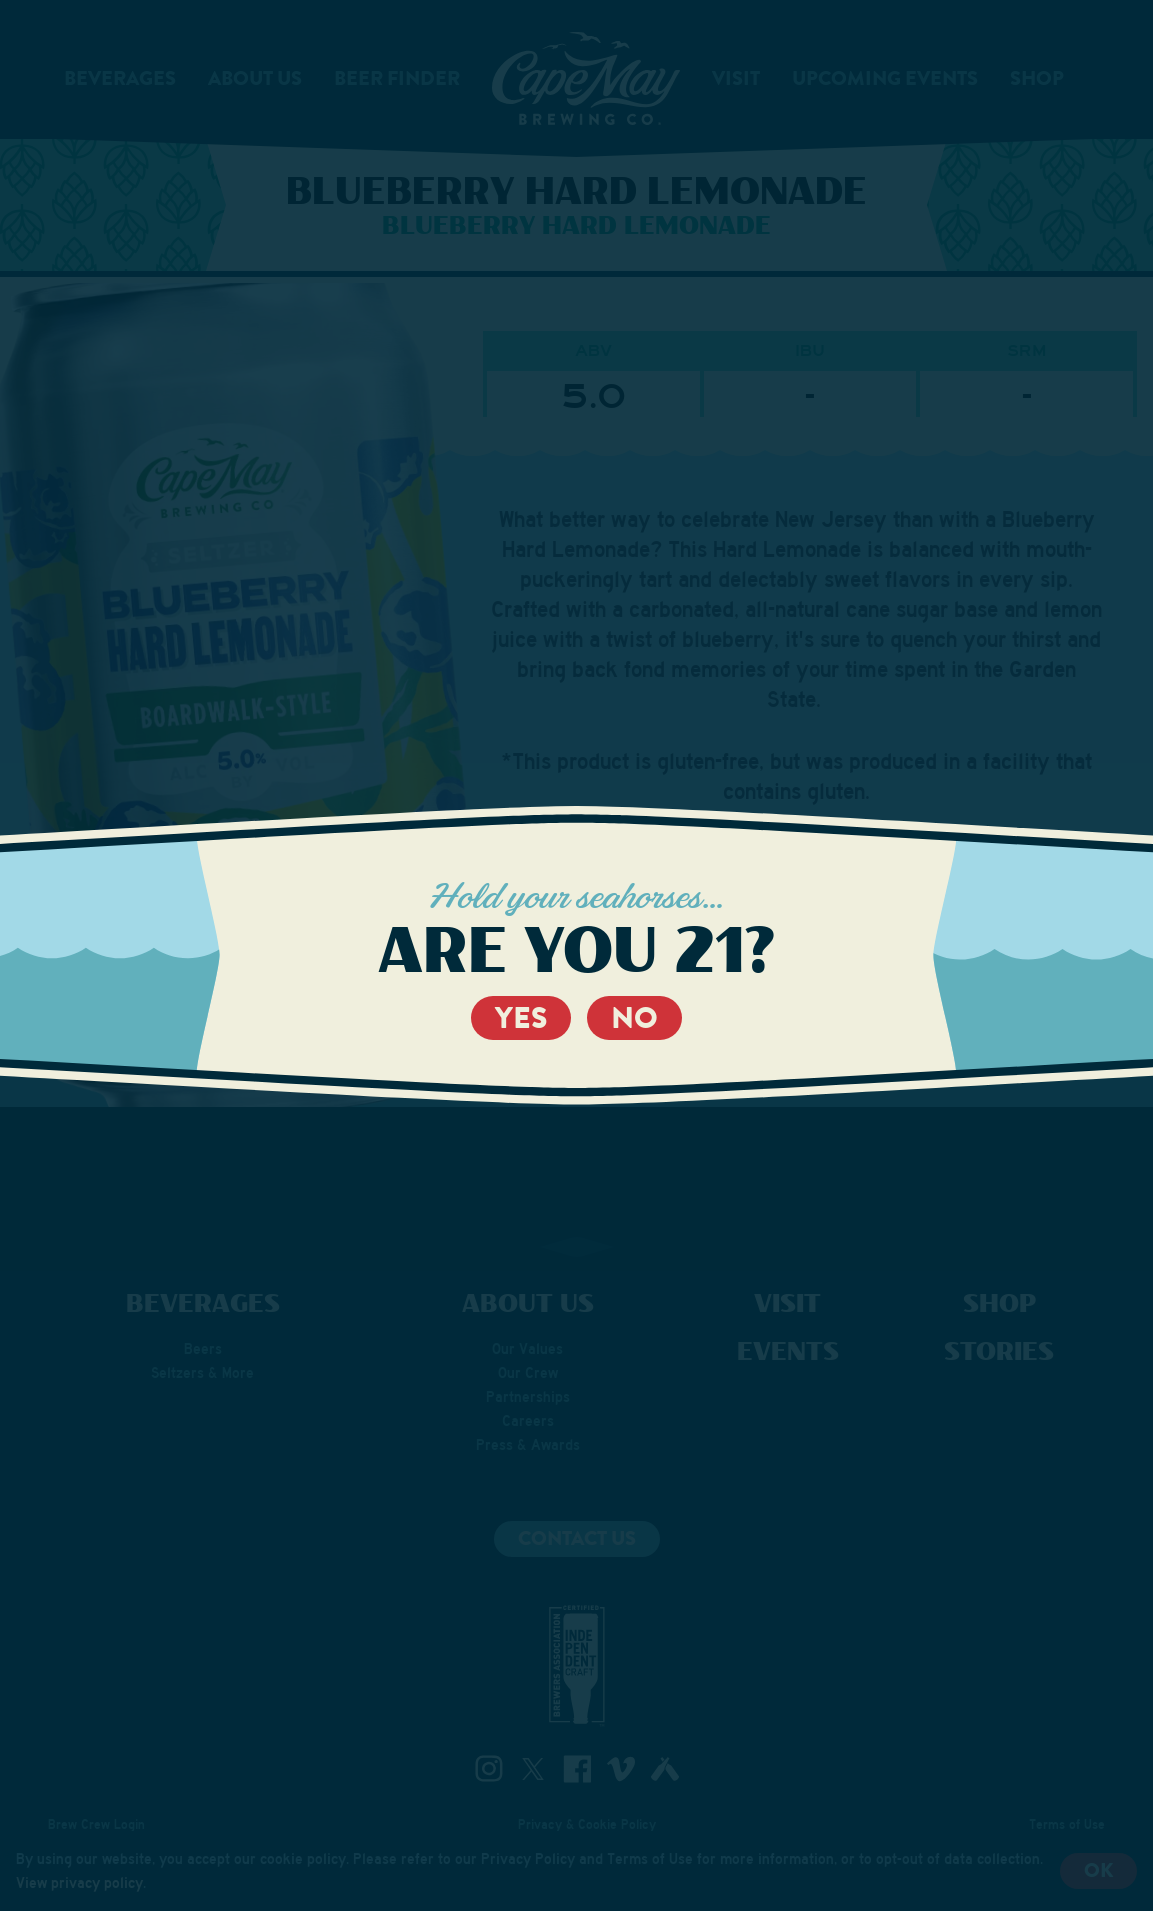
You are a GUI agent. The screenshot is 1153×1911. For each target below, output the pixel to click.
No (634, 1018)
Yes (521, 1018)
